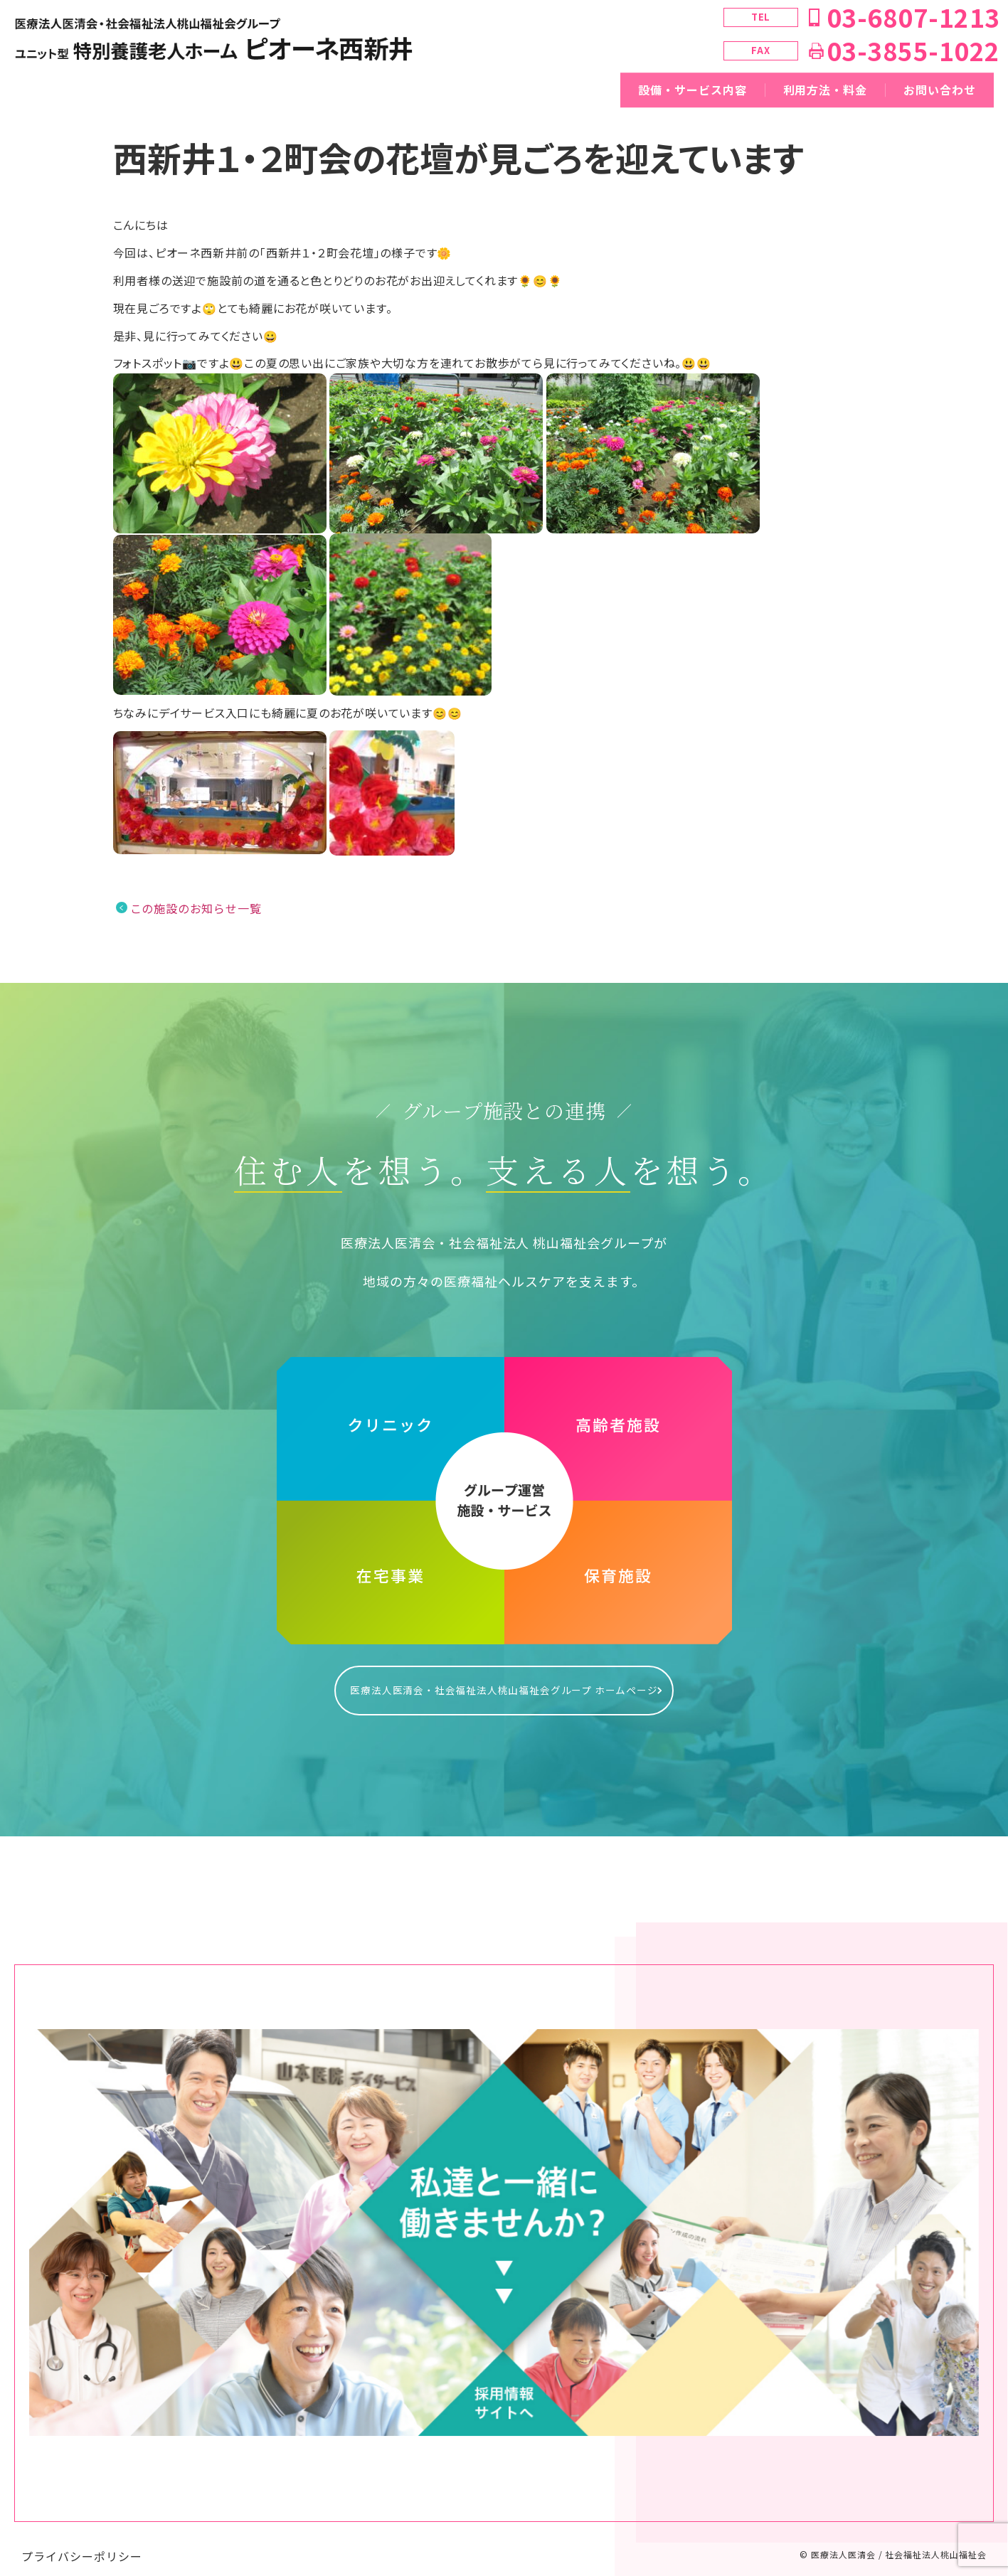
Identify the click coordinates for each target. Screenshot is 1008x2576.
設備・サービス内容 (692, 89)
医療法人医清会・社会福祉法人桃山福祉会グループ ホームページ (504, 1682)
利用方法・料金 (825, 89)
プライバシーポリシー (81, 2541)
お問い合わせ (939, 89)
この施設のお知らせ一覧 (196, 908)
